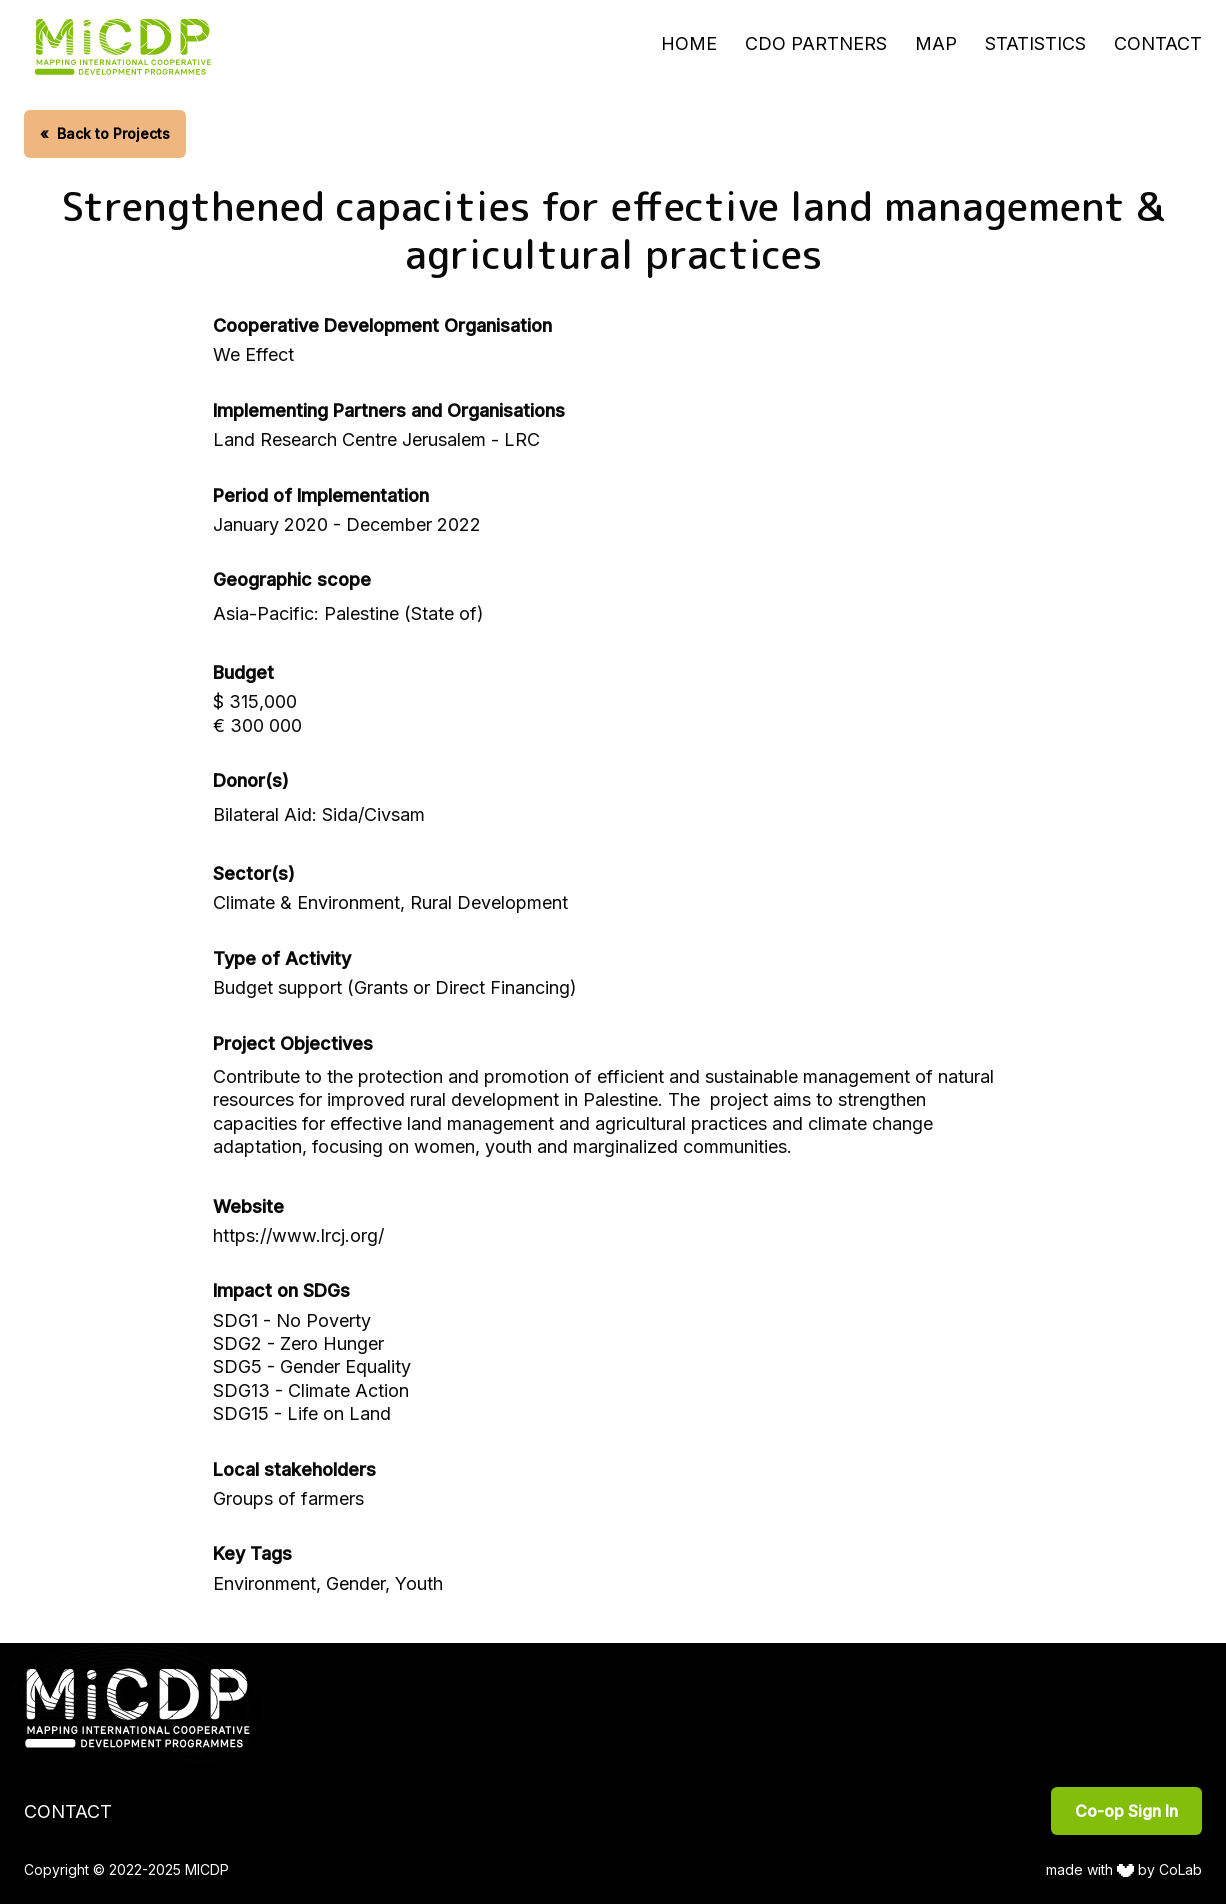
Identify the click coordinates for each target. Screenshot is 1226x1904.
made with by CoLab (1124, 1869)
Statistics (1035, 43)
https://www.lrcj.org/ (298, 1235)
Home (689, 43)
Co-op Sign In (1126, 1811)
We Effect (253, 354)
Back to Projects (105, 133)
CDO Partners (816, 43)
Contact (1158, 43)
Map (936, 43)
